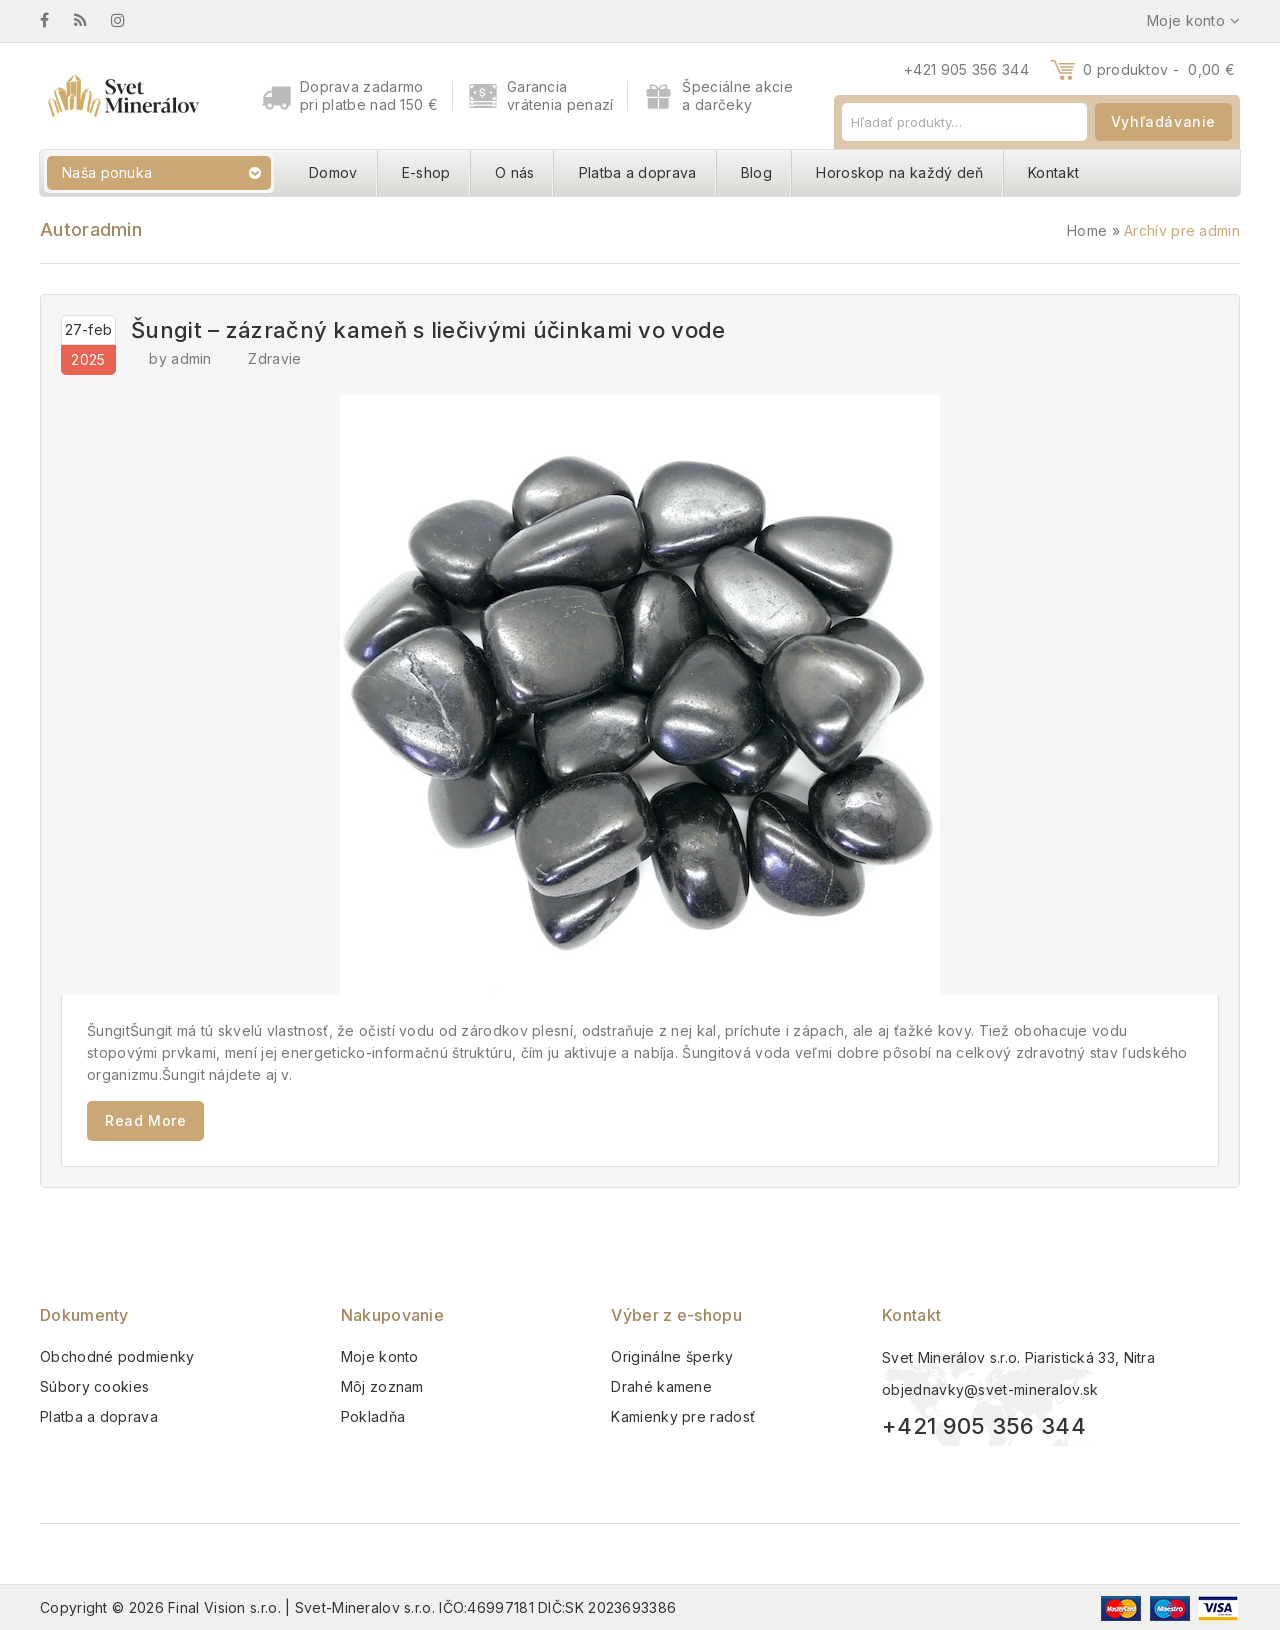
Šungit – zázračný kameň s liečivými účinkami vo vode (428, 330)
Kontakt (1053, 172)
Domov (333, 172)
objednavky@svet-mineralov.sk (990, 1389)
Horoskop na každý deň (899, 172)
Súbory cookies (94, 1386)
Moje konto (380, 1356)
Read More (145, 1120)
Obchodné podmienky (117, 1356)
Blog (756, 172)
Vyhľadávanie (1163, 121)
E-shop (426, 172)
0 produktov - (1159, 69)
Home (1087, 230)
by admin (180, 358)
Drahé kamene (661, 1386)
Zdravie (274, 358)
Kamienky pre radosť (683, 1416)
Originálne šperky (672, 1356)
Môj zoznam (382, 1386)
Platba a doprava (638, 172)
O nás (515, 172)
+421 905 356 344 (966, 69)
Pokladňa (373, 1416)
